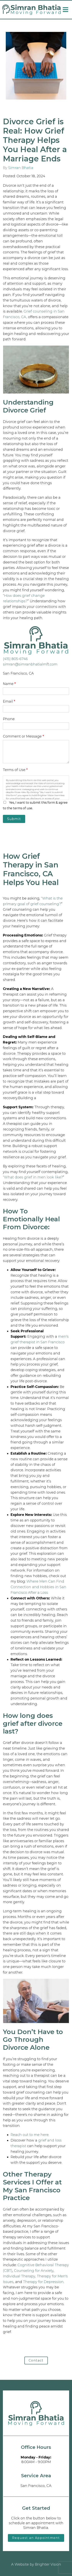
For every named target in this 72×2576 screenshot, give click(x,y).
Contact (36, 2360)
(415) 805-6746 (15, 659)
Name (9, 684)
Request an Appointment (36, 2538)
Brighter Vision (48, 2564)
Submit (14, 819)
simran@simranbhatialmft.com (30, 664)
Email (9, 701)
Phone (9, 719)
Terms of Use (15, 770)
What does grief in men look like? (33, 1177)
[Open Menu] (65, 10)
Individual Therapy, (19, 2276)
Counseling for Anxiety (33, 2270)
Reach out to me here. (30, 2135)
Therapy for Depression (43, 2282)
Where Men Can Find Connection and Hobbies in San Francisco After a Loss (38, 1587)
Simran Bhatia (20, 168)
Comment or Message (23, 736)
